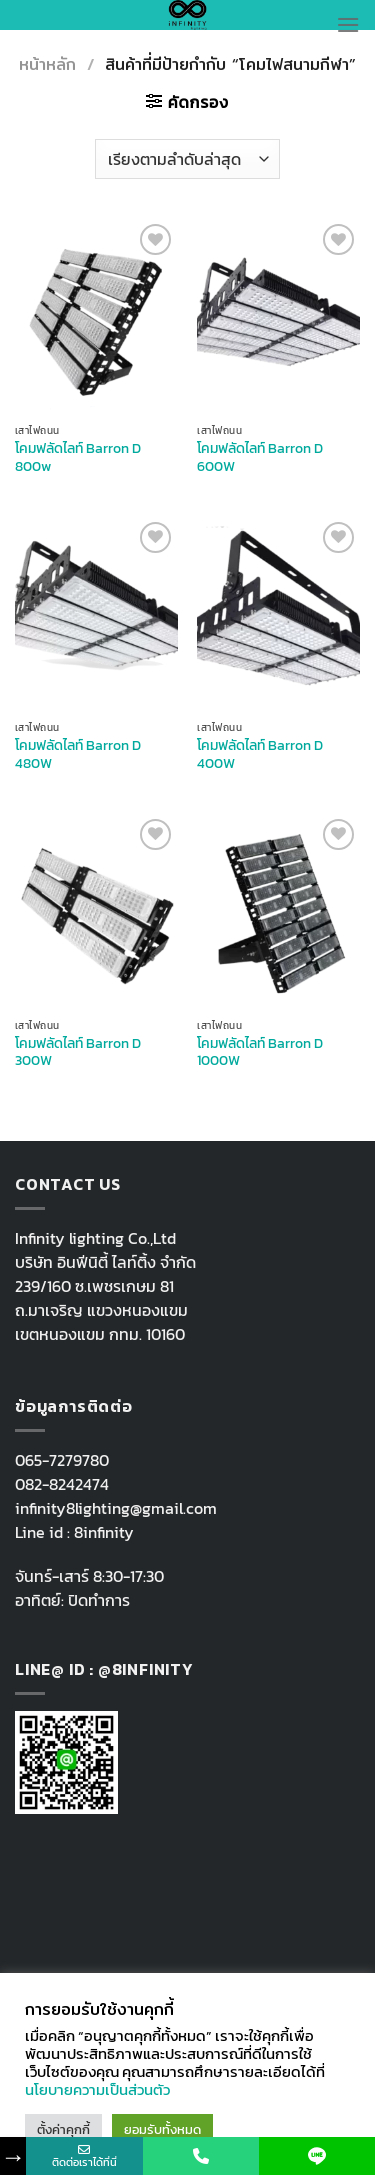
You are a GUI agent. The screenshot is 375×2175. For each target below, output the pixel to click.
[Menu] (348, 24)
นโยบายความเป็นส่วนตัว (97, 2090)
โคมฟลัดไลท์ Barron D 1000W (260, 1052)
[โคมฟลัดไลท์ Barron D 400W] (278, 614)
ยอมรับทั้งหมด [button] (162, 2129)
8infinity (104, 1532)
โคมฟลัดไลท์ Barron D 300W (78, 1052)
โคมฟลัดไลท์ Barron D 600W (260, 457)
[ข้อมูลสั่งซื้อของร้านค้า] (187, 159)
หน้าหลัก (47, 64)
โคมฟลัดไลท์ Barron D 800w (78, 457)
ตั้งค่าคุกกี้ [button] (63, 2129)
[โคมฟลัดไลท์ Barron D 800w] (96, 316)
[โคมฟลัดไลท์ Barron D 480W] (96, 614)
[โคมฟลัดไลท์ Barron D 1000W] (278, 911)
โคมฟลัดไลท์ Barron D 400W (260, 754)
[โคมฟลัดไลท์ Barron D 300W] (96, 911)
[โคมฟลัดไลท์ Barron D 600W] (278, 316)
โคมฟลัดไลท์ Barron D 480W (78, 754)
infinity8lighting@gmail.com (116, 1508)
